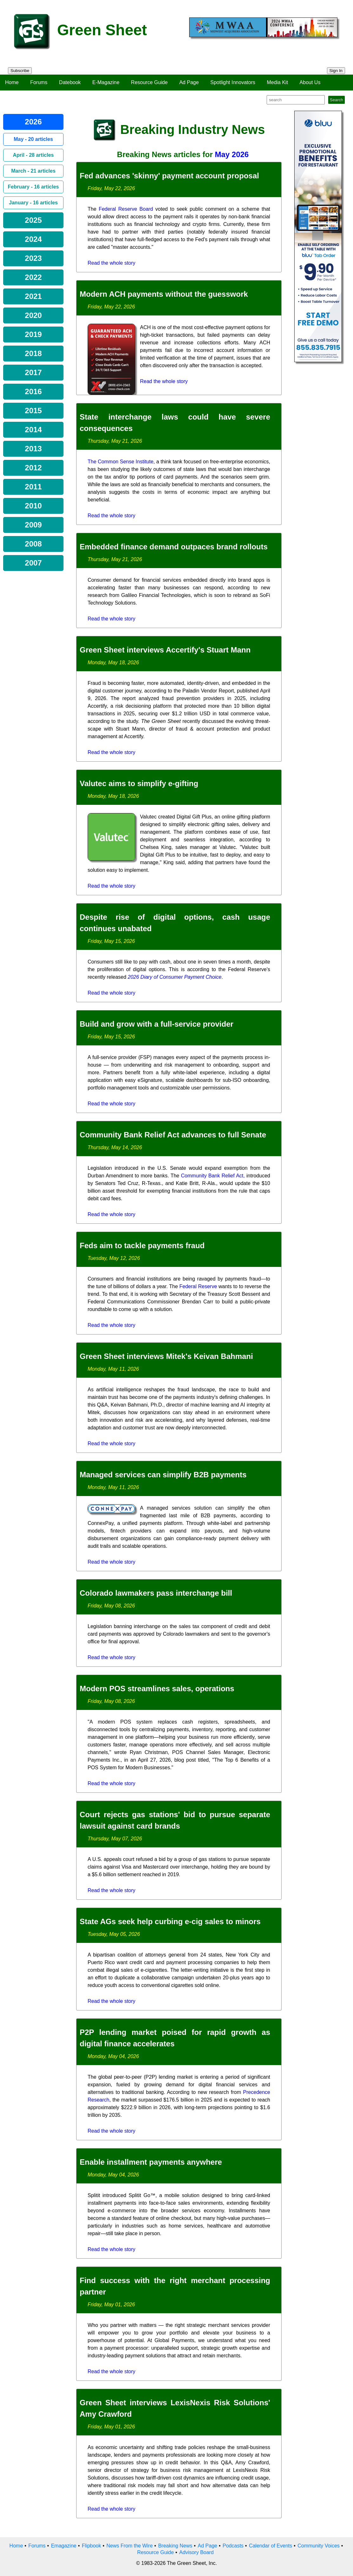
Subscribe (19, 70)
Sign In (336, 70)
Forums (38, 82)
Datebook (70, 82)
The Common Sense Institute (120, 461)
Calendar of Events (270, 2545)
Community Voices (318, 2545)
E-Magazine (105, 82)
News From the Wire (129, 2545)
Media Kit (277, 82)
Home (12, 82)
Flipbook (91, 2545)
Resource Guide (149, 82)
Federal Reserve (198, 1286)
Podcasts (233, 2545)
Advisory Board (196, 2552)
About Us (310, 82)
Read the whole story (111, 263)
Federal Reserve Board (126, 209)
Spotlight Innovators (232, 82)
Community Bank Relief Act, (213, 1175)
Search (336, 99)
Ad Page (189, 82)
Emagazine (64, 2545)
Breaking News (175, 2545)
